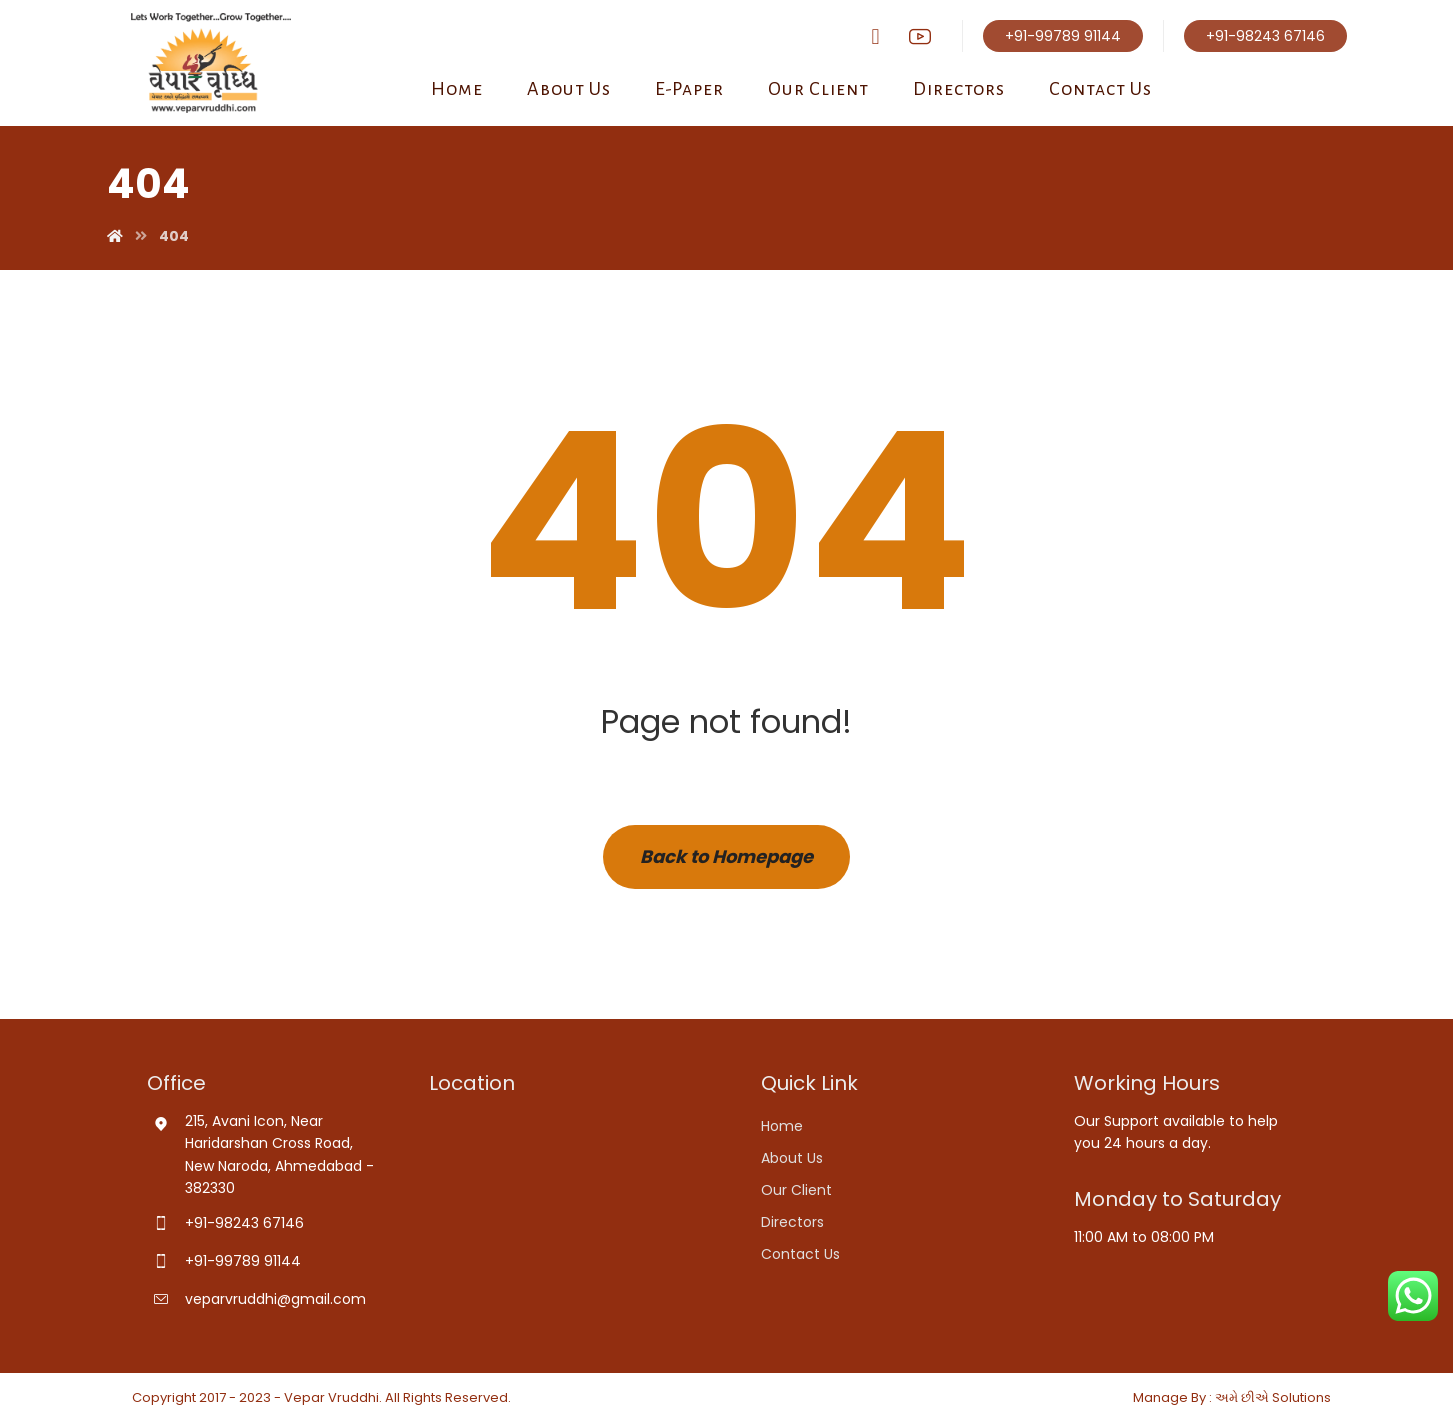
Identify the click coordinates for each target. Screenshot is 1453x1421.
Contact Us (800, 1254)
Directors (792, 1222)
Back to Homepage (726, 856)
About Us (792, 1158)
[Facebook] (876, 37)
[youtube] (920, 36)
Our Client (796, 1190)
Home (782, 1126)
